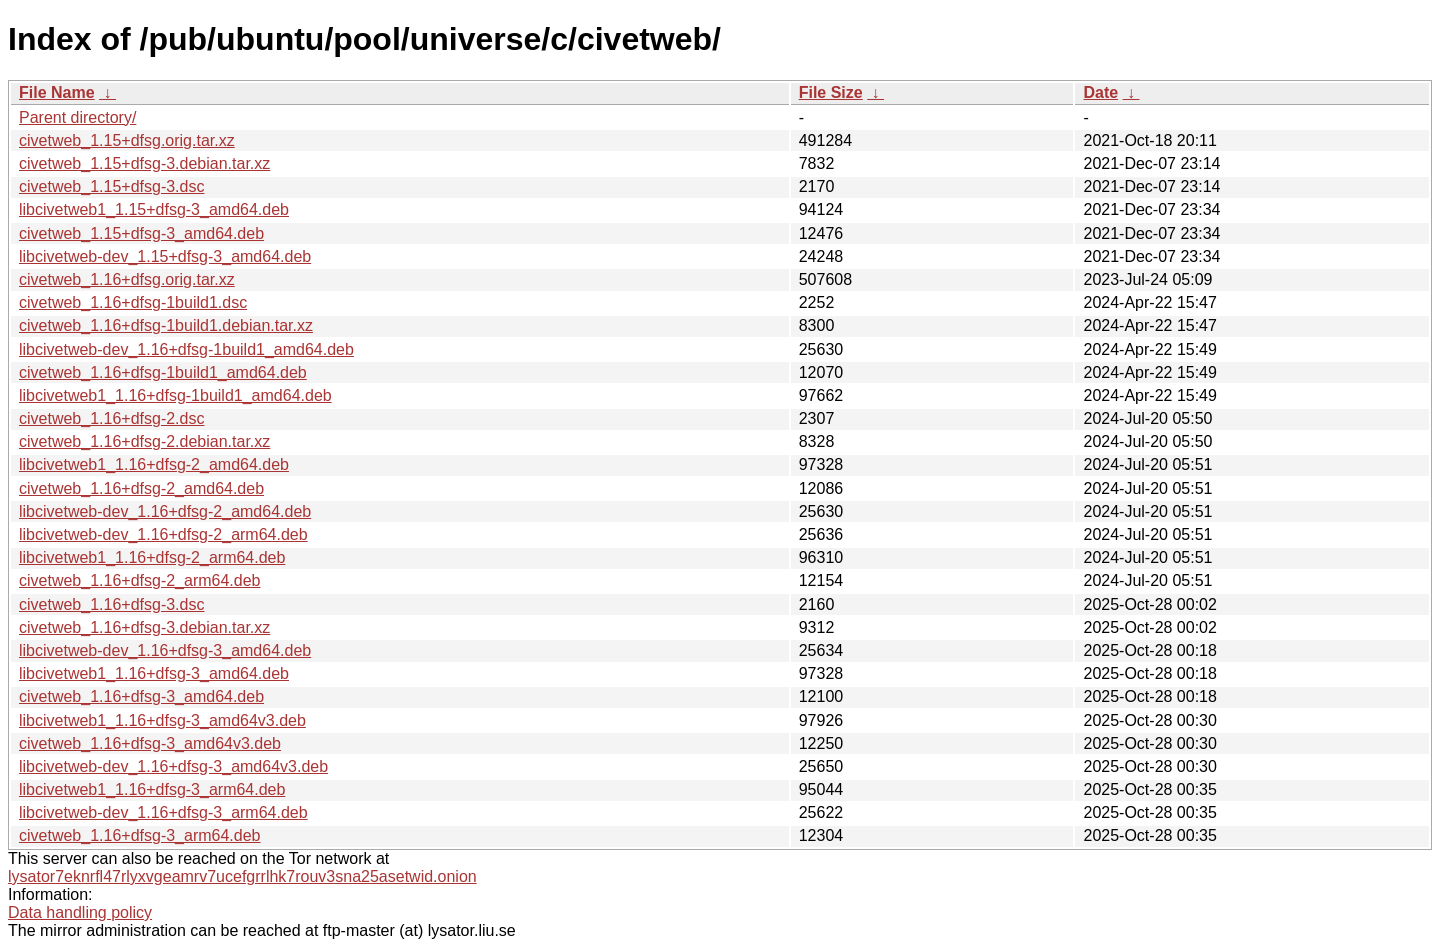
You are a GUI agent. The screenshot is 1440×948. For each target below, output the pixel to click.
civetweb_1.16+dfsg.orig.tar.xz (127, 279)
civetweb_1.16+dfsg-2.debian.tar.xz (144, 441)
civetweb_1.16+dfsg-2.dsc (111, 418)
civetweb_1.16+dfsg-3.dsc (111, 604)
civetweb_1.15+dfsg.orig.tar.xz (127, 140)
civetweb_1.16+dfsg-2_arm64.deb (140, 580)
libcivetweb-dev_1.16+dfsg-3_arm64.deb (163, 812)
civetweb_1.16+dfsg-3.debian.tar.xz (144, 627)
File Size (831, 92)
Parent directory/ (77, 117)
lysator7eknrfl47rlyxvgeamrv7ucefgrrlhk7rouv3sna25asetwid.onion (242, 876)
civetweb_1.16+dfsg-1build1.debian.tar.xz (166, 325)
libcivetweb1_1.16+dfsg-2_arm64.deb (152, 557)
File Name (57, 92)
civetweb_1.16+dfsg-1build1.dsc (133, 302)
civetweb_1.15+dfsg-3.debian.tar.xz (144, 163)
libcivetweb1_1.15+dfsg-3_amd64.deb (154, 209)
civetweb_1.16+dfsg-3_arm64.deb (140, 835)
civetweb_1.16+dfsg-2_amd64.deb (141, 488)
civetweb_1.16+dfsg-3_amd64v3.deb (150, 743)
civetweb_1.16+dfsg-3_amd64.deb (141, 696)
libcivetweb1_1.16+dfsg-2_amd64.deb (154, 464)
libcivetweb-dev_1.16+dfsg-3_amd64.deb (165, 650)
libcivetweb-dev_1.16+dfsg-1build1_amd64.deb (186, 349)
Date (1100, 92)
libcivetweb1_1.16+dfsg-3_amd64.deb (154, 673)
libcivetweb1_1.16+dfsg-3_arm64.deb (152, 789)
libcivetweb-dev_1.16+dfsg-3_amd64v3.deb (173, 766)
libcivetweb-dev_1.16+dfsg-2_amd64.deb (165, 511)
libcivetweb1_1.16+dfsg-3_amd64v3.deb (162, 720)
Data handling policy (80, 912)
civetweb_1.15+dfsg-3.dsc (111, 186)
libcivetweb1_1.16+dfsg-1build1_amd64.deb (175, 395)
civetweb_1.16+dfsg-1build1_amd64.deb (163, 372)
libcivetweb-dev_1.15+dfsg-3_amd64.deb (165, 256)
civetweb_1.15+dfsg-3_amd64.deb (141, 233)
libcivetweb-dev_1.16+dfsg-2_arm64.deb (163, 534)
